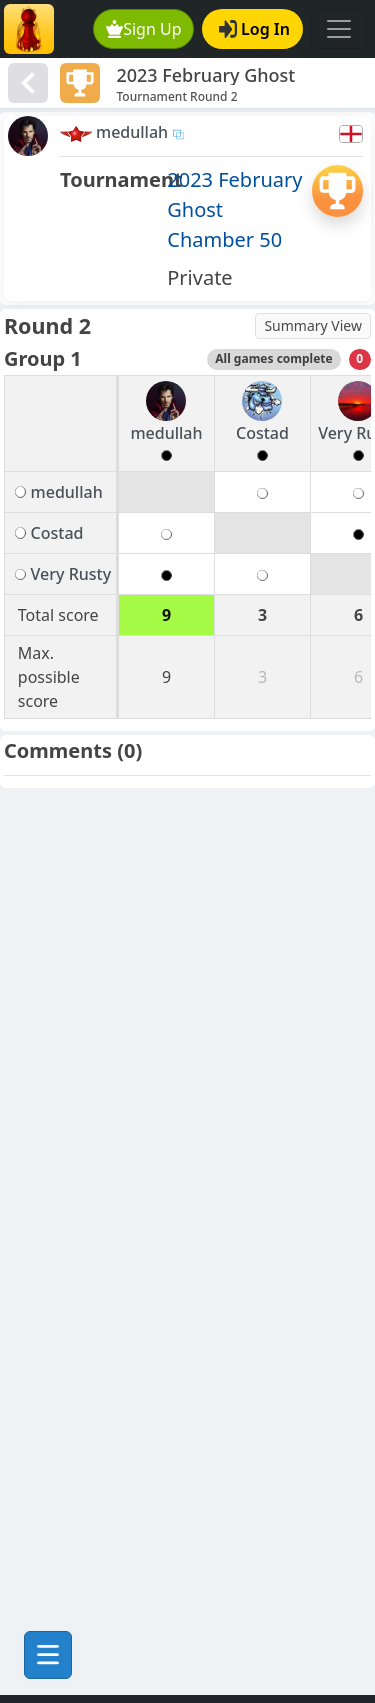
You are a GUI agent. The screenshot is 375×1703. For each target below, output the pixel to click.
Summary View (313, 325)
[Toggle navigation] (339, 29)
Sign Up (144, 29)
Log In (254, 29)
